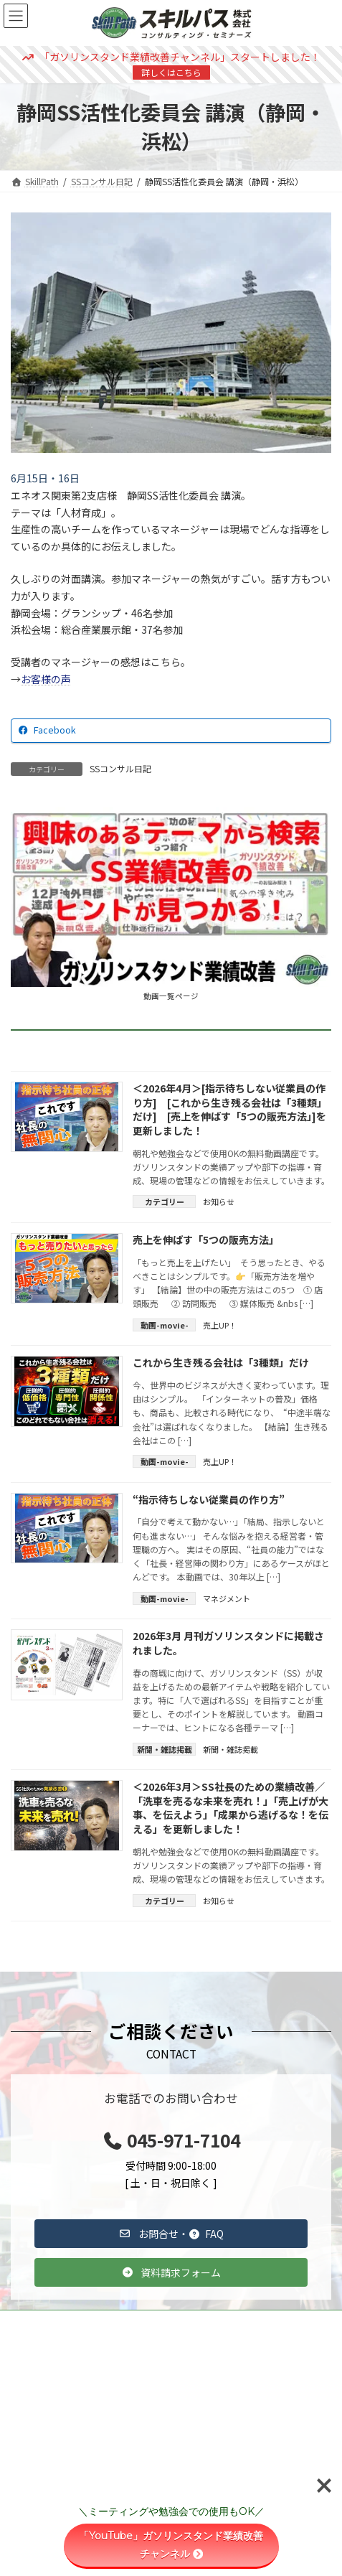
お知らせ (218, 1201)
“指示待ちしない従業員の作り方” (209, 1499)
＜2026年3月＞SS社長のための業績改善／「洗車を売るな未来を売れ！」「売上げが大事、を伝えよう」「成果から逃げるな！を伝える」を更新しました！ (230, 1807)
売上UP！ (220, 1325)
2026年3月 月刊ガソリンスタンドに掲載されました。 (228, 1643)
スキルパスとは (48, 2405)
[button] (171, 2233)
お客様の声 (46, 679)
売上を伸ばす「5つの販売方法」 (206, 1239)
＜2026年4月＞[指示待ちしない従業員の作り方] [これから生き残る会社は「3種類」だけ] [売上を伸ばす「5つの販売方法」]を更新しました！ (230, 1109)
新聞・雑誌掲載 (230, 1749)
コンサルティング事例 (60, 2350)
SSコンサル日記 (120, 768)
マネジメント (226, 1598)
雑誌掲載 (35, 2377)
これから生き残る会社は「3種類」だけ (221, 1362)
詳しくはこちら (171, 72)
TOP (26, 2323)
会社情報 (35, 2432)
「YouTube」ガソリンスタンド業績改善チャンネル (171, 2544)
